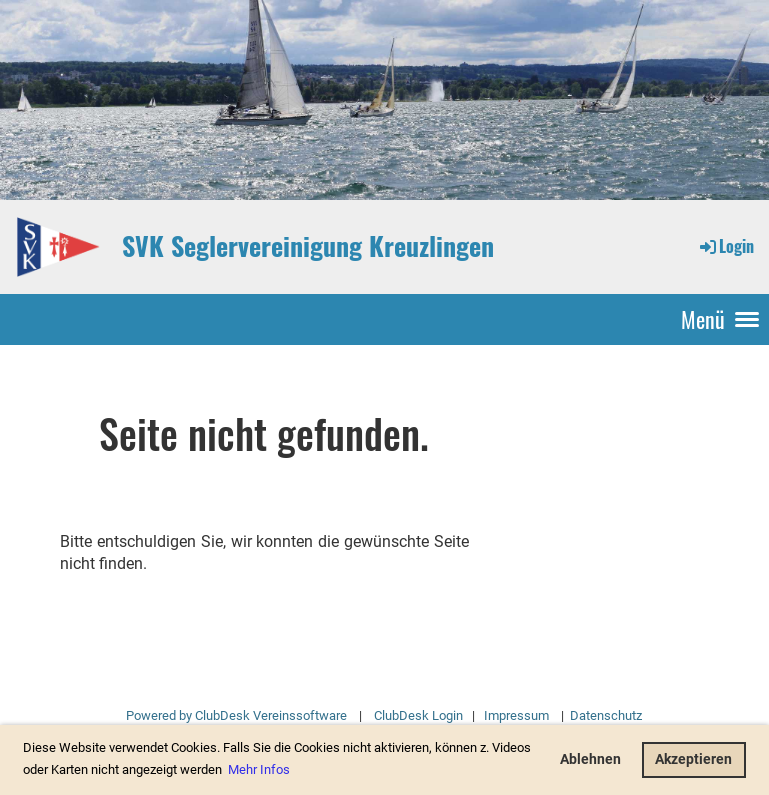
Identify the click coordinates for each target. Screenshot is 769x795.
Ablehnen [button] (590, 759)
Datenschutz (604, 715)
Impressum (516, 715)
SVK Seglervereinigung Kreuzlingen (308, 246)
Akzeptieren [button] (693, 759)
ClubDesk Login (418, 715)
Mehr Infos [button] (259, 769)
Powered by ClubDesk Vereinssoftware (236, 715)
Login (725, 246)
